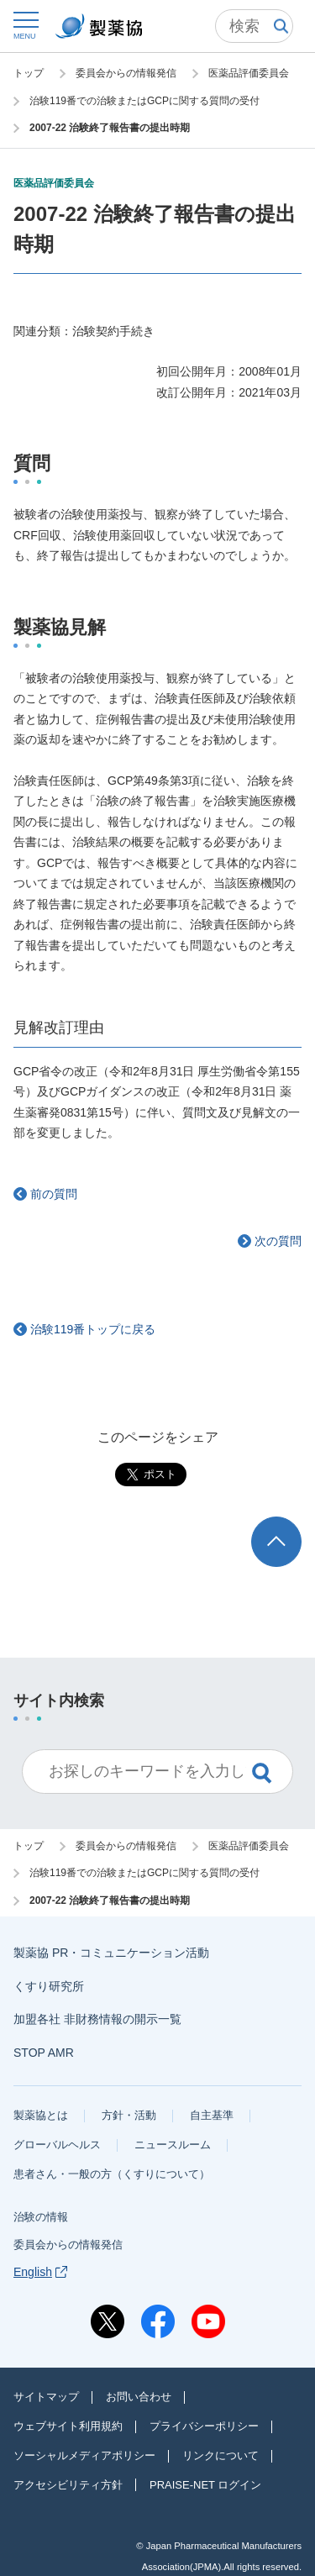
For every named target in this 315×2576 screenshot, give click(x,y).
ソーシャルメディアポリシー (84, 2455)
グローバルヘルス (57, 2144)
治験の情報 (40, 2217)
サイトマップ (46, 2396)
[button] (24, 24)
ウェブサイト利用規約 (68, 2426)
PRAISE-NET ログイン (205, 2485)
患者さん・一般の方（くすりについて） (111, 2174)
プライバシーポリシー (204, 2426)
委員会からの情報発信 (68, 2244)
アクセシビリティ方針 (68, 2485)
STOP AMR (43, 2052)
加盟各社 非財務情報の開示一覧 (97, 2019)
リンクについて (220, 2455)
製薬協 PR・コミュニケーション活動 (111, 1952)
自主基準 (212, 2115)
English (40, 2272)
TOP (292, 1524)
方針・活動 (129, 2115)
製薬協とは (40, 2115)
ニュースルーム (172, 2144)
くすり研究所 (48, 1986)
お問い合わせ (138, 2396)
